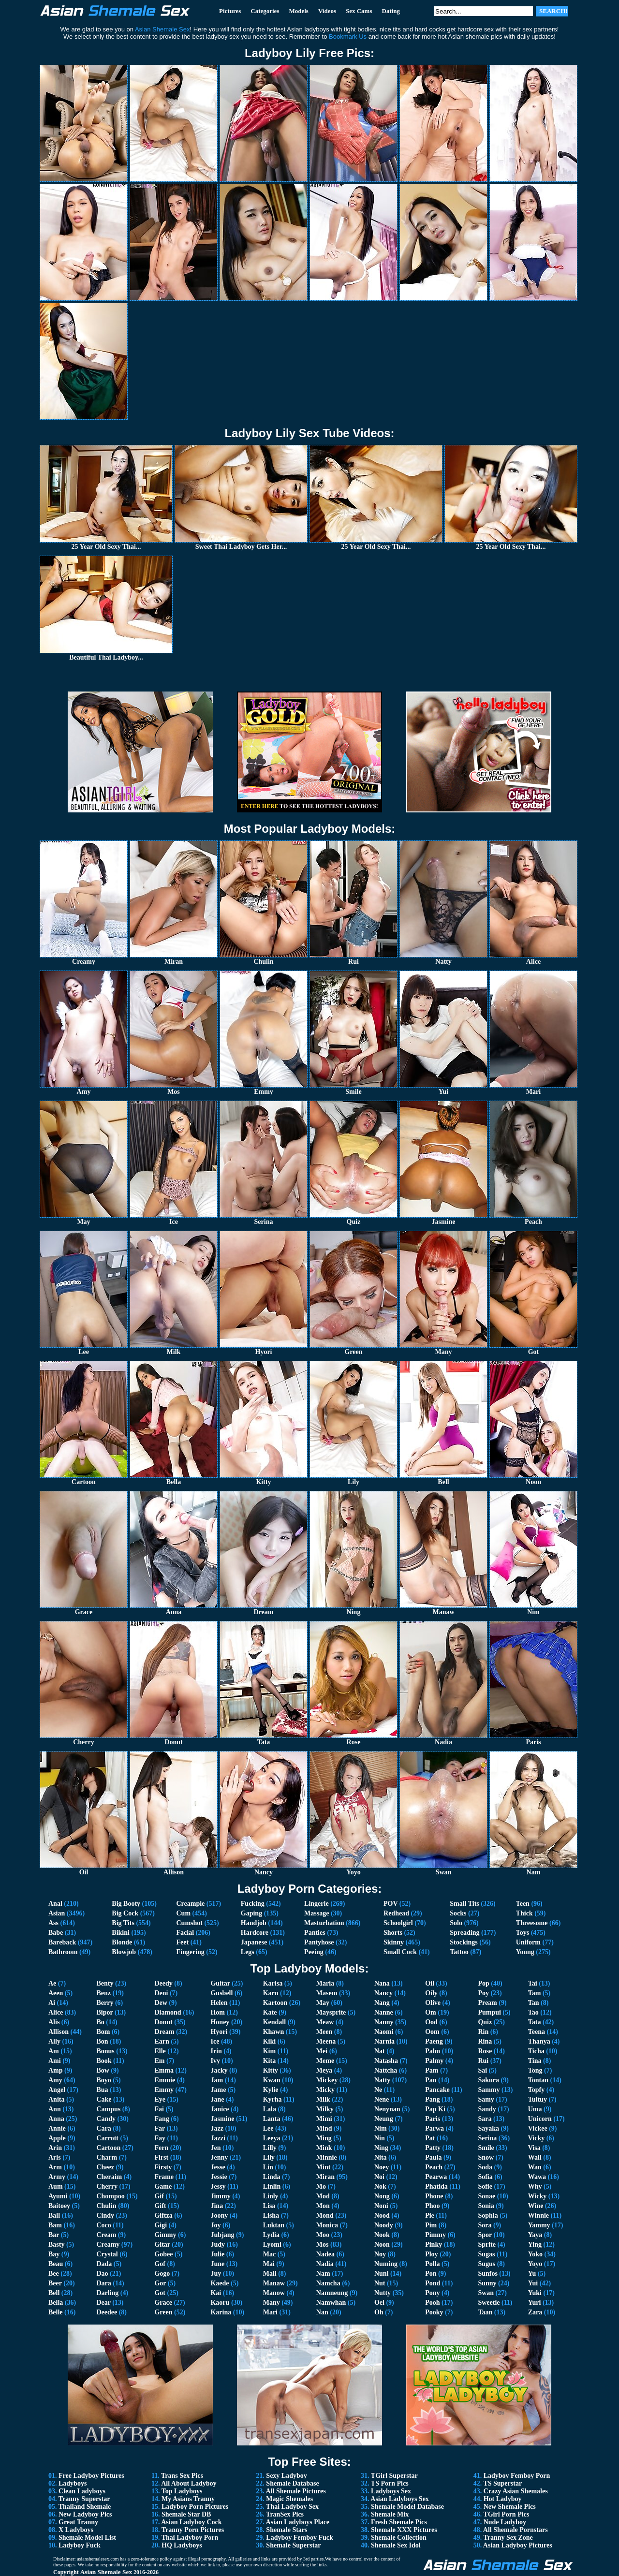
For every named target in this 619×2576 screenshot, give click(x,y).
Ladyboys (73, 2483)
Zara (535, 2312)
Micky (325, 2089)
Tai (532, 1983)
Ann (54, 2109)
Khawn (273, 2031)
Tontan (538, 2080)
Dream (164, 2031)
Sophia (488, 2215)
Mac (269, 2254)
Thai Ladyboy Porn (190, 2537)
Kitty (270, 2070)
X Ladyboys (76, 2529)
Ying (535, 2244)
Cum (183, 1913)
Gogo (162, 2273)
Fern (161, 2147)
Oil (429, 1983)
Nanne (383, 2012)
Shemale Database (292, 2483)
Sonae (486, 2196)
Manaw (274, 2283)
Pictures (230, 11)
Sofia (485, 2176)
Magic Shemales (289, 2498)
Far (159, 2128)
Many (271, 2302)
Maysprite (331, 2012)
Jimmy (220, 2196)
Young (525, 1952)
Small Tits (464, 1903)
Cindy (105, 2215)
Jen (215, 2147)
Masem (327, 1993)
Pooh (432, 2302)
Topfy (536, 2089)
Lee (268, 2128)
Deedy (163, 1983)
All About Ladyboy (188, 2483)
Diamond (167, 2012)
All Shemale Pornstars (515, 2529)
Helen (218, 2002)
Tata (534, 2022)
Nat (379, 2051)
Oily (431, 1993)
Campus (108, 2109)
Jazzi (217, 2138)
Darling (107, 2292)
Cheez (105, 2167)
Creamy (107, 2244)
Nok (380, 2186)
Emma (164, 2070)
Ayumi (57, 2196)
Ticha (536, 2051)
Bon (102, 2041)
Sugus (486, 2263)
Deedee (106, 2312)
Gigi (160, 2225)
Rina (485, 2041)
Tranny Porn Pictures (193, 2529)
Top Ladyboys (182, 2491)
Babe (55, 1932)
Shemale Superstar (293, 2545)
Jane (217, 2099)
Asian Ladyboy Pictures (517, 2545)
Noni (381, 2205)
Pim (431, 2225)
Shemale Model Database (407, 2506)
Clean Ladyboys (82, 2491)
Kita (269, 2060)
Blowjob (124, 1952)
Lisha (271, 2215)
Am (53, 2051)
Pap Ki (435, 2109)
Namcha (328, 2283)
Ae (52, 1983)
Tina (535, 2060)
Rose (485, 2051)
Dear (103, 2302)
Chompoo (110, 2196)
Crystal (107, 2254)
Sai (482, 2070)
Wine (536, 2205)
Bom (103, 2031)
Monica (327, 2225)
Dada (104, 2263)
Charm (106, 2157)
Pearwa (436, 2176)
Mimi (324, 2118)
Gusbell (221, 1993)
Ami (54, 2060)
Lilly (270, 2147)
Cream (106, 2234)
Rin (483, 2031)
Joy (215, 2225)
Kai (215, 2292)
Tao (533, 2012)
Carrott (107, 2138)
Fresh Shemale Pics (399, 2522)
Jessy (217, 2186)
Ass (53, 1923)
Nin (379, 2138)
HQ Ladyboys (182, 2545)
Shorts (392, 1932)
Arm (55, 2167)
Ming (324, 2138)
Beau (55, 2263)
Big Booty (126, 1903)
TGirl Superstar (394, 2475)
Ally (54, 2041)
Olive (433, 2002)
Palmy (434, 2060)
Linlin (272, 2186)
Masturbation (324, 1923)
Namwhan (331, 2302)
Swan (486, 2292)
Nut (379, 2283)
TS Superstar (502, 2483)
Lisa (269, 2205)
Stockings (464, 1942)
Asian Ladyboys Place (297, 2522)
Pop (483, 1983)
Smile (486, 2147)
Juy (215, 2273)
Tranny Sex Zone (507, 2537)
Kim (269, 2051)
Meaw (325, 2022)
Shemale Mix (390, 2514)
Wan (535, 2167)
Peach (433, 2167)
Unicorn (540, 2118)
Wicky (537, 2196)
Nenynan (387, 2109)
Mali (270, 2273)
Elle (159, 2051)
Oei (379, 2302)
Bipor (104, 2012)
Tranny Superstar (84, 2498)
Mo (321, 2186)
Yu (532, 2273)
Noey (381, 2167)
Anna (56, 2118)
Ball (54, 2215)
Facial (185, 1932)
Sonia (486, 2205)
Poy (483, 1993)
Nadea (325, 2254)
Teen (523, 1903)
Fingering (190, 1952)
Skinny (393, 1942)
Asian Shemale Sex (106, 2572)
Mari (270, 2312)
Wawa (537, 2176)
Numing (386, 2263)
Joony (219, 2215)
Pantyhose (319, 1942)
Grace (163, 2302)
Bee (53, 2273)
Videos (327, 11)
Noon (382, 2244)
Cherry (107, 2186)
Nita (380, 2157)
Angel (56, 2089)
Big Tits (123, 1923)
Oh (378, 2312)
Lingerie (316, 1903)
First (161, 2157)
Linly (271, 2196)
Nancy (383, 1993)
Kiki (269, 2041)
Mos (322, 2244)
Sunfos (487, 2273)
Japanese (254, 1942)
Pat (430, 2138)
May (322, 2002)
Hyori (218, 2031)
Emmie (164, 2080)
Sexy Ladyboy (286, 2475)
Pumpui (489, 2012)
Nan (322, 2312)
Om (430, 2012)
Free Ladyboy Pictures (91, 2475)
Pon (430, 2273)
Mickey (327, 2080)
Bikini (121, 1932)
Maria (325, 1983)
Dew (160, 2002)
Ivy (215, 2060)
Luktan (273, 2225)
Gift (160, 2205)
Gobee (163, 2254)
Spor (485, 2234)
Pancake (437, 2089)
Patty (433, 2147)
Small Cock (400, 1952)
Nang (382, 2002)
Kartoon (275, 2002)
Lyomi (272, 2244)
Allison (58, 2031)
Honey (219, 2022)
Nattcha (385, 2070)
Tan (533, 2002)
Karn (271, 1993)
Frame (164, 2176)
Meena (326, 2041)
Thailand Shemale (85, 2506)
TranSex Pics (285, 2514)
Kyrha (272, 2099)
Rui (483, 2060)
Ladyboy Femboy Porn (517, 2475)
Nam (323, 2273)
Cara (103, 2128)
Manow (274, 2292)
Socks (458, 1913)
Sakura (488, 2080)
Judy (217, 2244)
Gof (159, 2263)
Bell (53, 2292)
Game (163, 2186)
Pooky (434, 2312)
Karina (220, 2312)
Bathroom (62, 1952)
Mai (269, 2263)
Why (535, 2186)
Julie (217, 2254)
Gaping (251, 1913)
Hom (217, 2012)
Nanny (384, 2022)
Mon (323, 2205)
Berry (104, 2002)
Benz (103, 1993)
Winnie (538, 2215)
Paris (432, 2118)
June (217, 2263)
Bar (53, 2234)
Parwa (434, 2128)
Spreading (464, 1932)
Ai (51, 2002)
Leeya (271, 2138)
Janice (219, 2109)
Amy (55, 2080)
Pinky (433, 2244)
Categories (265, 11)
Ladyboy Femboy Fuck (299, 2537)
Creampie (190, 1903)
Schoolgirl (398, 1923)
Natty (382, 2080)
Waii (535, 2157)
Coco (103, 2225)
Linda (271, 2176)
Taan (485, 2312)
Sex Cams (359, 11)
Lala (269, 2109)
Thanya (539, 2041)
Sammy (489, 2089)
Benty (104, 1983)
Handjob (253, 1923)
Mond (325, 2215)
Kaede (219, 2283)
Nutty (382, 2292)
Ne (378, 2089)
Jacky (218, 2070)
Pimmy (435, 2234)
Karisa (272, 1983)
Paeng (434, 2041)
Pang (432, 2099)
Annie (57, 2128)
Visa (534, 2147)
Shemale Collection (399, 2537)
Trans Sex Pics (182, 2475)
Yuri (534, 2302)
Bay (53, 2254)
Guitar (220, 1983)
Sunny (487, 2283)
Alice (55, 2012)
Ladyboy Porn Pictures (195, 2506)
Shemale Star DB (186, 2514)
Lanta (271, 2118)
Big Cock (125, 1913)
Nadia (325, 2263)
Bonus (105, 2051)
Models (298, 11)
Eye (159, 2099)
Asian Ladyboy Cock (191, 2522)
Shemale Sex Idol (396, 2545)
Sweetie (489, 2302)
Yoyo (535, 2263)
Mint (323, 2167)
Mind (324, 2128)
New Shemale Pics (510, 2506)
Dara (103, 2283)
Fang (161, 2118)
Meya (324, 2070)
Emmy (164, 2089)
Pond (432, 2283)
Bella (55, 2302)
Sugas (486, 2254)
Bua (102, 2089)
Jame (218, 2089)
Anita (56, 2099)
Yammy (539, 2225)
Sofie (485, 2186)
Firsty (163, 2167)
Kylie (271, 2089)
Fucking (253, 1903)
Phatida (436, 2186)
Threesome (532, 1923)
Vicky (536, 2138)
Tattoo (459, 1952)
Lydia (271, 2234)
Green (163, 2312)
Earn (161, 2041)
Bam (55, 2225)
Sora (484, 2225)
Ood (431, 2022)
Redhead (396, 1913)
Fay (159, 2138)
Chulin (106, 2205)
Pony (432, 2292)
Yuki (535, 2292)
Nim (380, 2128)
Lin (268, 2167)
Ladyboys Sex (391, 2491)
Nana (382, 1983)
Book (103, 2060)
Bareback (62, 1942)
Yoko (535, 2254)
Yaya (535, 2234)
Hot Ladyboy (503, 2498)
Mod (323, 2196)
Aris (54, 2157)
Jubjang (222, 2234)
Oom (432, 2031)
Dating (391, 11)
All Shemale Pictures (296, 2491)
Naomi (384, 2031)
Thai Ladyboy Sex (292, 2506)
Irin (215, 2051)
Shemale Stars (286, 2529)
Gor (160, 2283)
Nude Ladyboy (505, 2522)
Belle (55, 2312)
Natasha (386, 2060)
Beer (55, 2283)
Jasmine (222, 2118)
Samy (486, 2099)
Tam (534, 1993)
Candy (106, 2118)
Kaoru (219, 2302)
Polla (432, 2263)
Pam (431, 2070)
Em (159, 2060)
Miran (325, 2176)
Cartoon (108, 2147)
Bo (100, 2022)
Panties (314, 1932)
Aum (55, 2186)
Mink (324, 2147)
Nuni (381, 2273)
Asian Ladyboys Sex (399, 2498)
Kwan (271, 2080)
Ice (214, 2041)
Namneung (332, 2292)
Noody (383, 2225)
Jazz (216, 2128)
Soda (485, 2167)
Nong (382, 2196)
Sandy (487, 2109)
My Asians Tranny (188, 2498)
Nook (382, 2234)
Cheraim (109, 2176)
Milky (325, 2109)
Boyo (103, 2080)
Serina (487, 2138)
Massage (316, 1913)
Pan (430, 2080)
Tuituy (537, 2099)
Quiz (485, 2022)
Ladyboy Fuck (80, 2545)
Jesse (217, 2167)
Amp (55, 2070)
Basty (56, 2244)
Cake (103, 2099)
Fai (158, 2109)
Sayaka (488, 2128)
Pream (487, 2002)
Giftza (163, 2215)
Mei (321, 2051)
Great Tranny (78, 2522)
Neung (383, 2118)
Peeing (314, 1952)
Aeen (55, 1993)
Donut (163, 2022)
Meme (325, 2060)
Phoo (432, 2205)
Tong (535, 2070)
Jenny (219, 2157)
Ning (381, 2147)
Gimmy (165, 2234)
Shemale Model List (87, 2537)
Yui (533, 2283)
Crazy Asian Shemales (516, 2491)
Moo (322, 2234)
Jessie (218, 2176)
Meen (324, 2031)
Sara (484, 2118)
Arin (55, 2147)
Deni (161, 1993)
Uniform (528, 1942)
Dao (102, 2273)
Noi (379, 2176)
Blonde (122, 1942)
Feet (182, 1942)
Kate (270, 2012)
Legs (247, 1952)
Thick (524, 1913)
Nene (381, 2099)
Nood (382, 2215)
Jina (216, 2205)
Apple (57, 2138)
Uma (535, 2109)
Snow (486, 2157)
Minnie (326, 2157)
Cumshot (189, 1923)
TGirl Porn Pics (506, 2514)
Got (159, 2292)
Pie (429, 2215)
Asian (56, 1913)
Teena (536, 2031)
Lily (269, 2157)
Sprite (487, 2244)
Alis (53, 2022)
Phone (434, 2196)
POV (390, 1903)
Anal (55, 1903)
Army (56, 2176)
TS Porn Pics (390, 2483)
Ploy (431, 2254)
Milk (323, 2099)
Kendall (274, 2022)
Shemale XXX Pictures (404, 2529)
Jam (216, 2080)
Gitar (162, 2244)
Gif (158, 2196)
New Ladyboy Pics (85, 2514)
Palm (432, 2051)
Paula (433, 2157)
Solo (456, 1923)
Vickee (537, 2128)
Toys (523, 1932)
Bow (102, 2070)
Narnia (384, 2041)
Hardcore (254, 1932)
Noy (380, 2254)
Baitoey (59, 2205)
